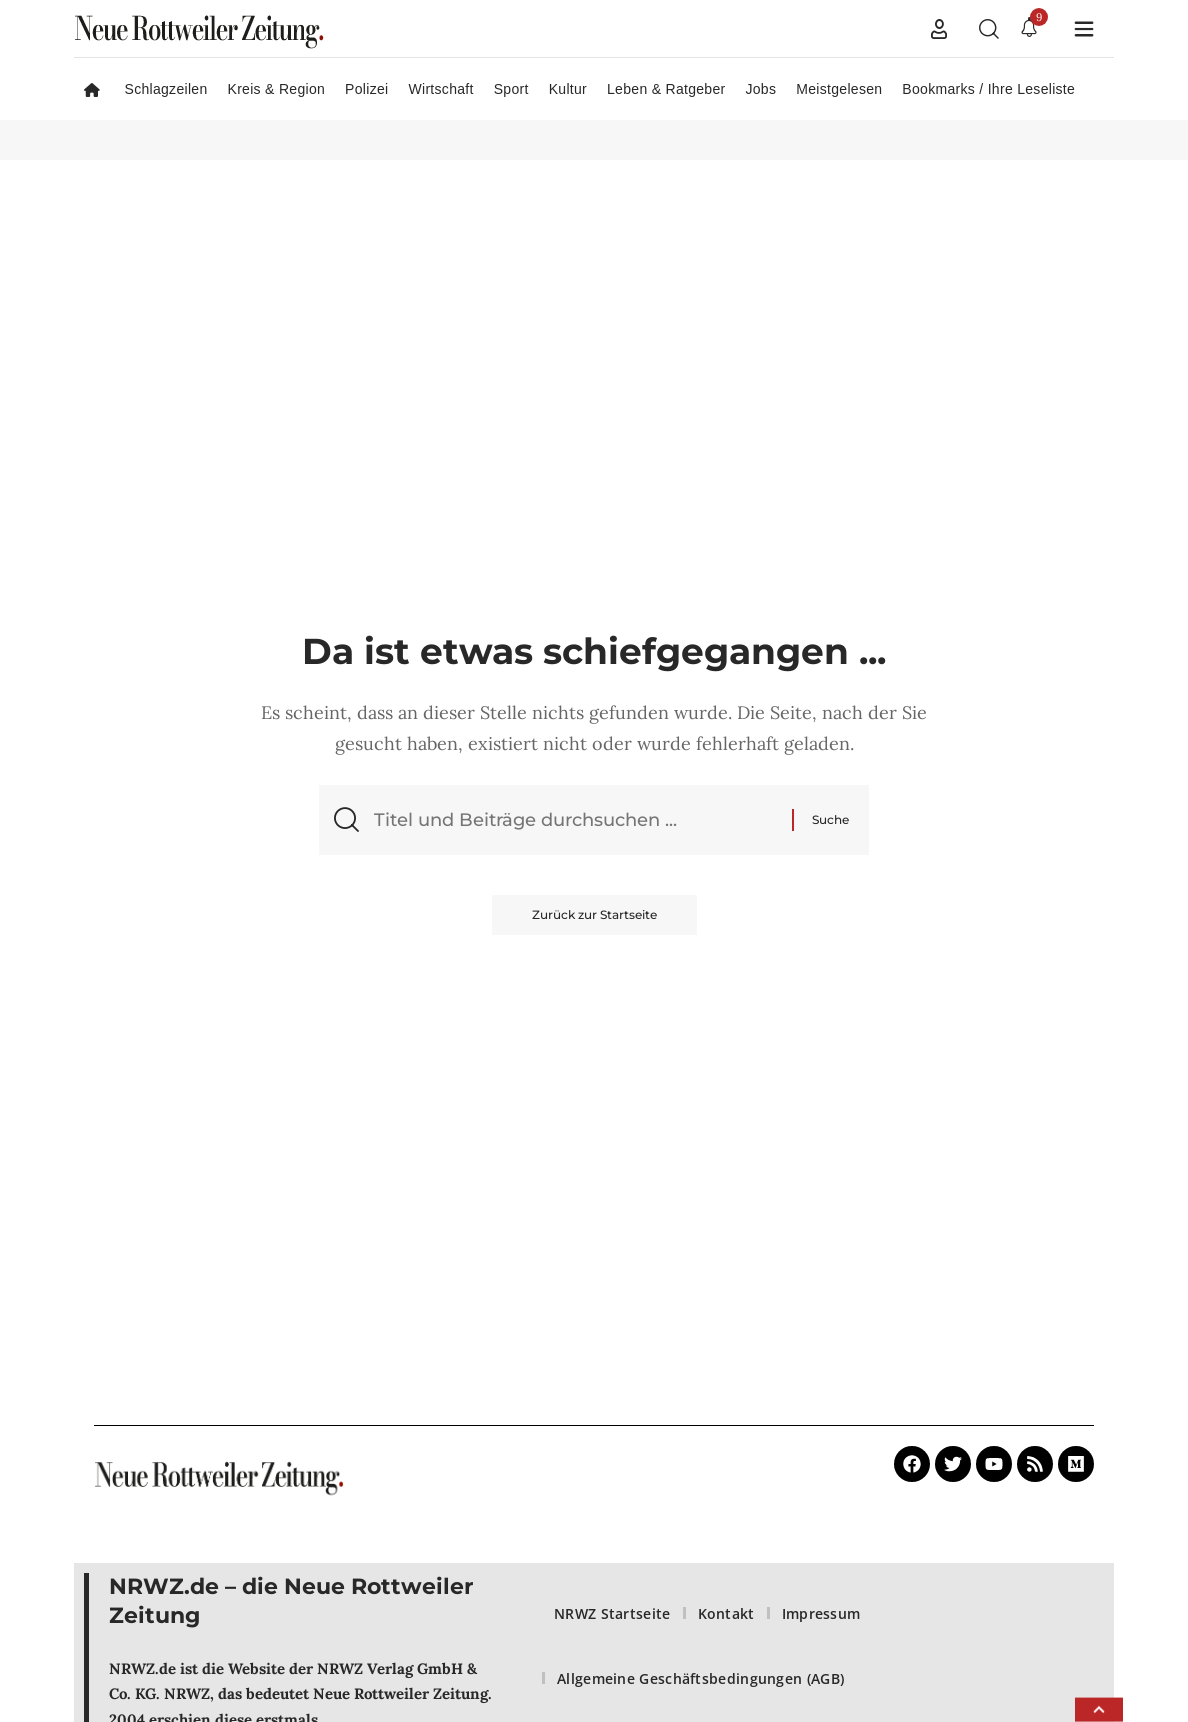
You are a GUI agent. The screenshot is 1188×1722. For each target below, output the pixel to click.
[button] (939, 29)
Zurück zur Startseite (594, 914)
